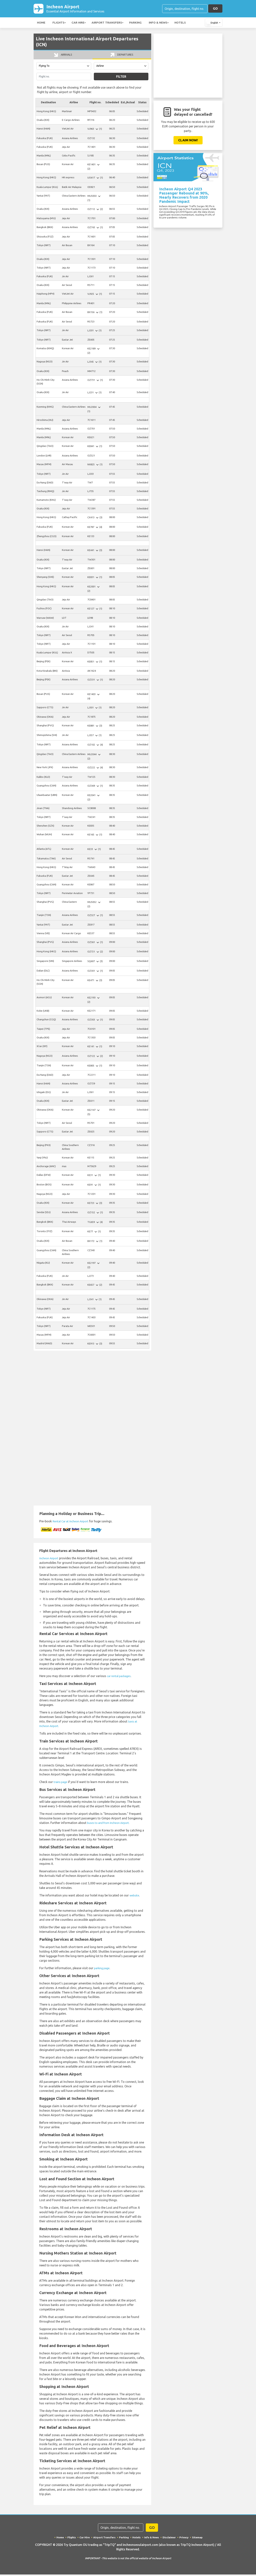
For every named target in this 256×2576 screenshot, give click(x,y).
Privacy (185, 2540)
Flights (58, 23)
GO (215, 9)
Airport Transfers (107, 23)
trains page (61, 1785)
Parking (135, 23)
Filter (121, 79)
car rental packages (120, 1679)
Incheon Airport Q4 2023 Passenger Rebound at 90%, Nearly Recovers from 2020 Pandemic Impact (184, 196)
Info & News (158, 23)
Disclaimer (170, 2540)
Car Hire (78, 23)
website (135, 1898)
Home (41, 23)
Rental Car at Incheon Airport (72, 1524)
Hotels (180, 23)
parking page (103, 1971)
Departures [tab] (122, 57)
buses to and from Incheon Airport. (111, 1825)
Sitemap (198, 2540)
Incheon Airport (75, 9)
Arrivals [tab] (62, 57)
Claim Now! (188, 141)
